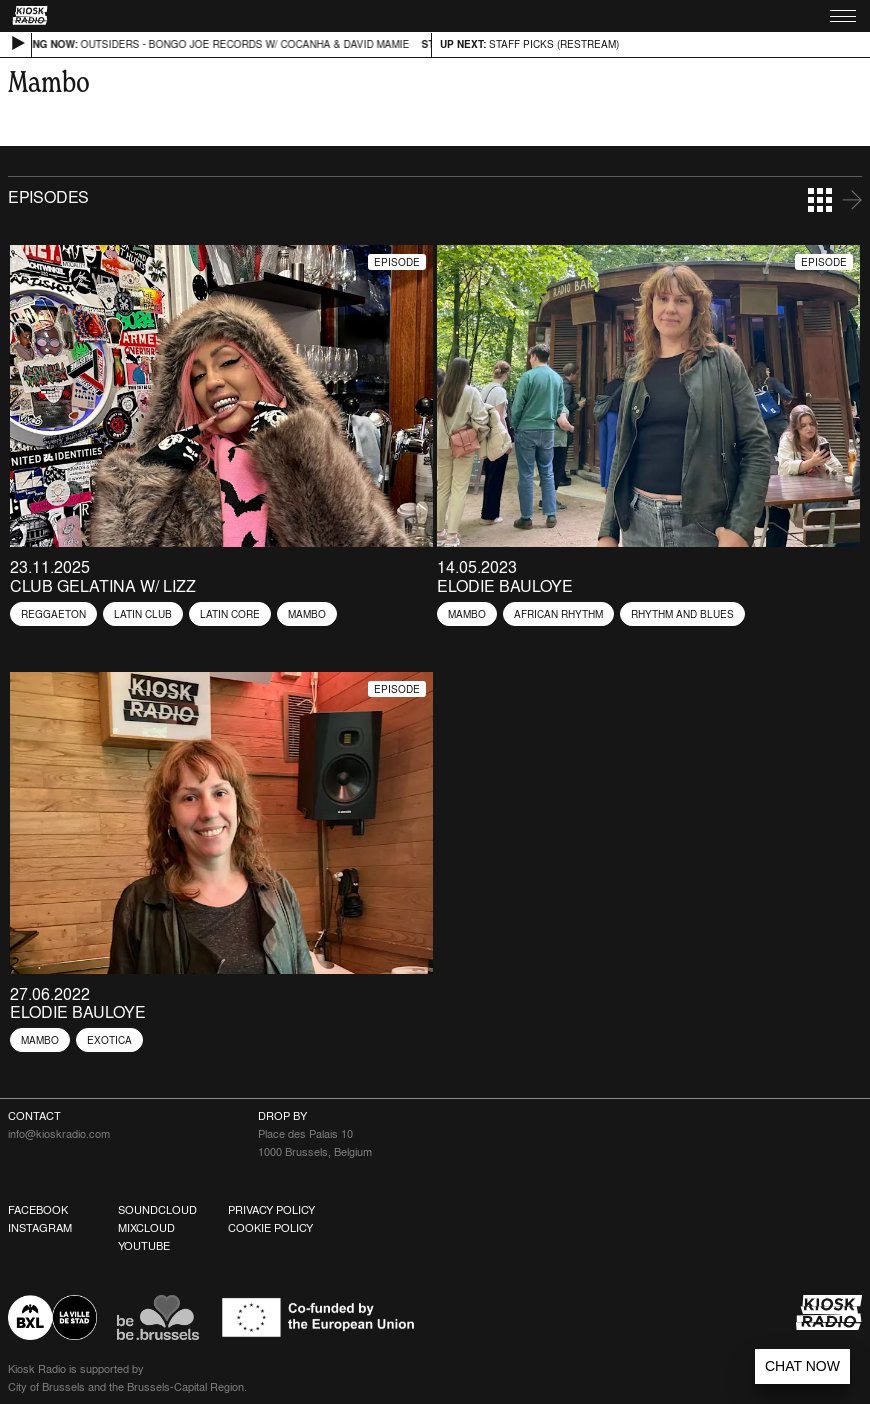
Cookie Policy (270, 1228)
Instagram (40, 1228)
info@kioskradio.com (59, 1134)
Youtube (144, 1246)
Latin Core (230, 614)
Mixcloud (146, 1228)
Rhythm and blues (682, 614)
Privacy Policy (271, 1210)
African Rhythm (558, 614)
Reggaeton (53, 614)
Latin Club (143, 614)
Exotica (109, 1040)
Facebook (38, 1210)
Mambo (307, 614)
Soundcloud (157, 1210)
